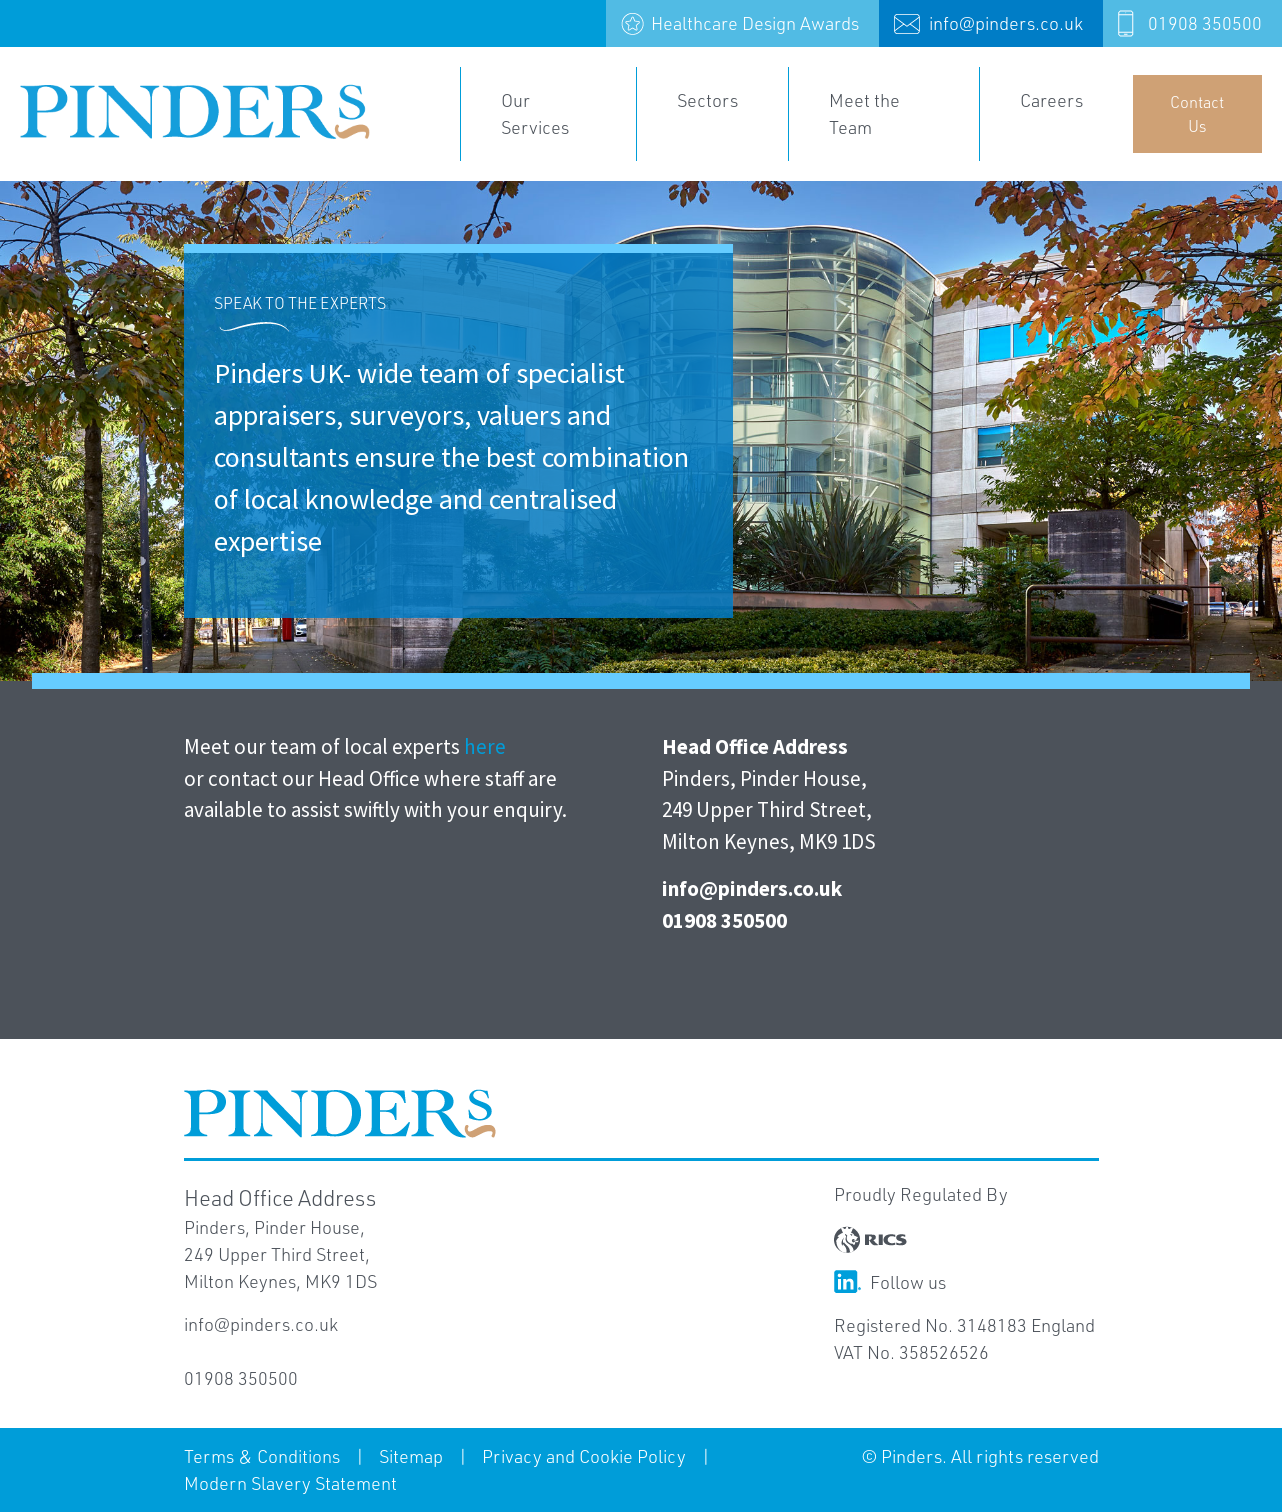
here (485, 746)
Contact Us (1197, 113)
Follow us (890, 1282)
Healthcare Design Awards (755, 23)
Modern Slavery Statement (290, 1483)
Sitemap (411, 1456)
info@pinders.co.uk (1006, 23)
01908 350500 (1205, 23)
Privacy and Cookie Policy (584, 1456)
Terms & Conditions (262, 1456)
